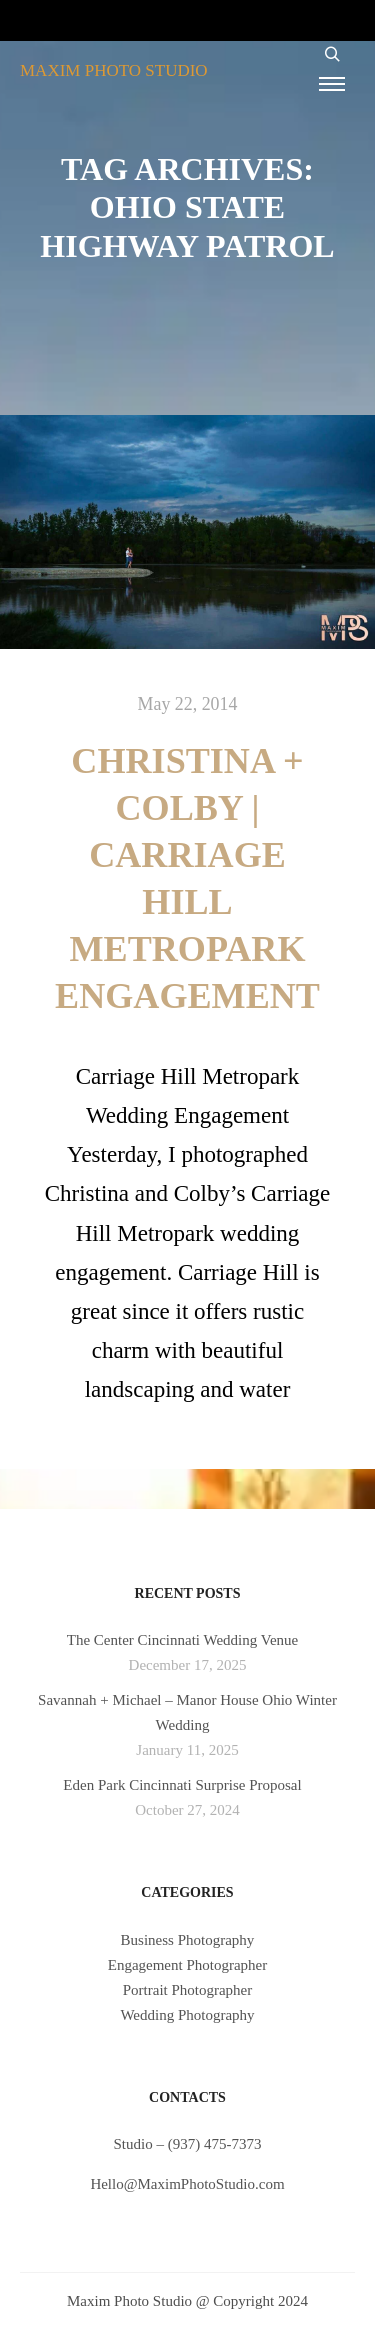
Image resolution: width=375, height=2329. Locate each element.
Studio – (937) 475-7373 (188, 2144)
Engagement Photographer (188, 1965)
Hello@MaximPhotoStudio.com (187, 2184)
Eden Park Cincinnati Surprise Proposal (182, 1785)
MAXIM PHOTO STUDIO (114, 70)
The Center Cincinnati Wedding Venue (183, 1640)
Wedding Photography (187, 2015)
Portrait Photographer (188, 1990)
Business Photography (188, 1940)
